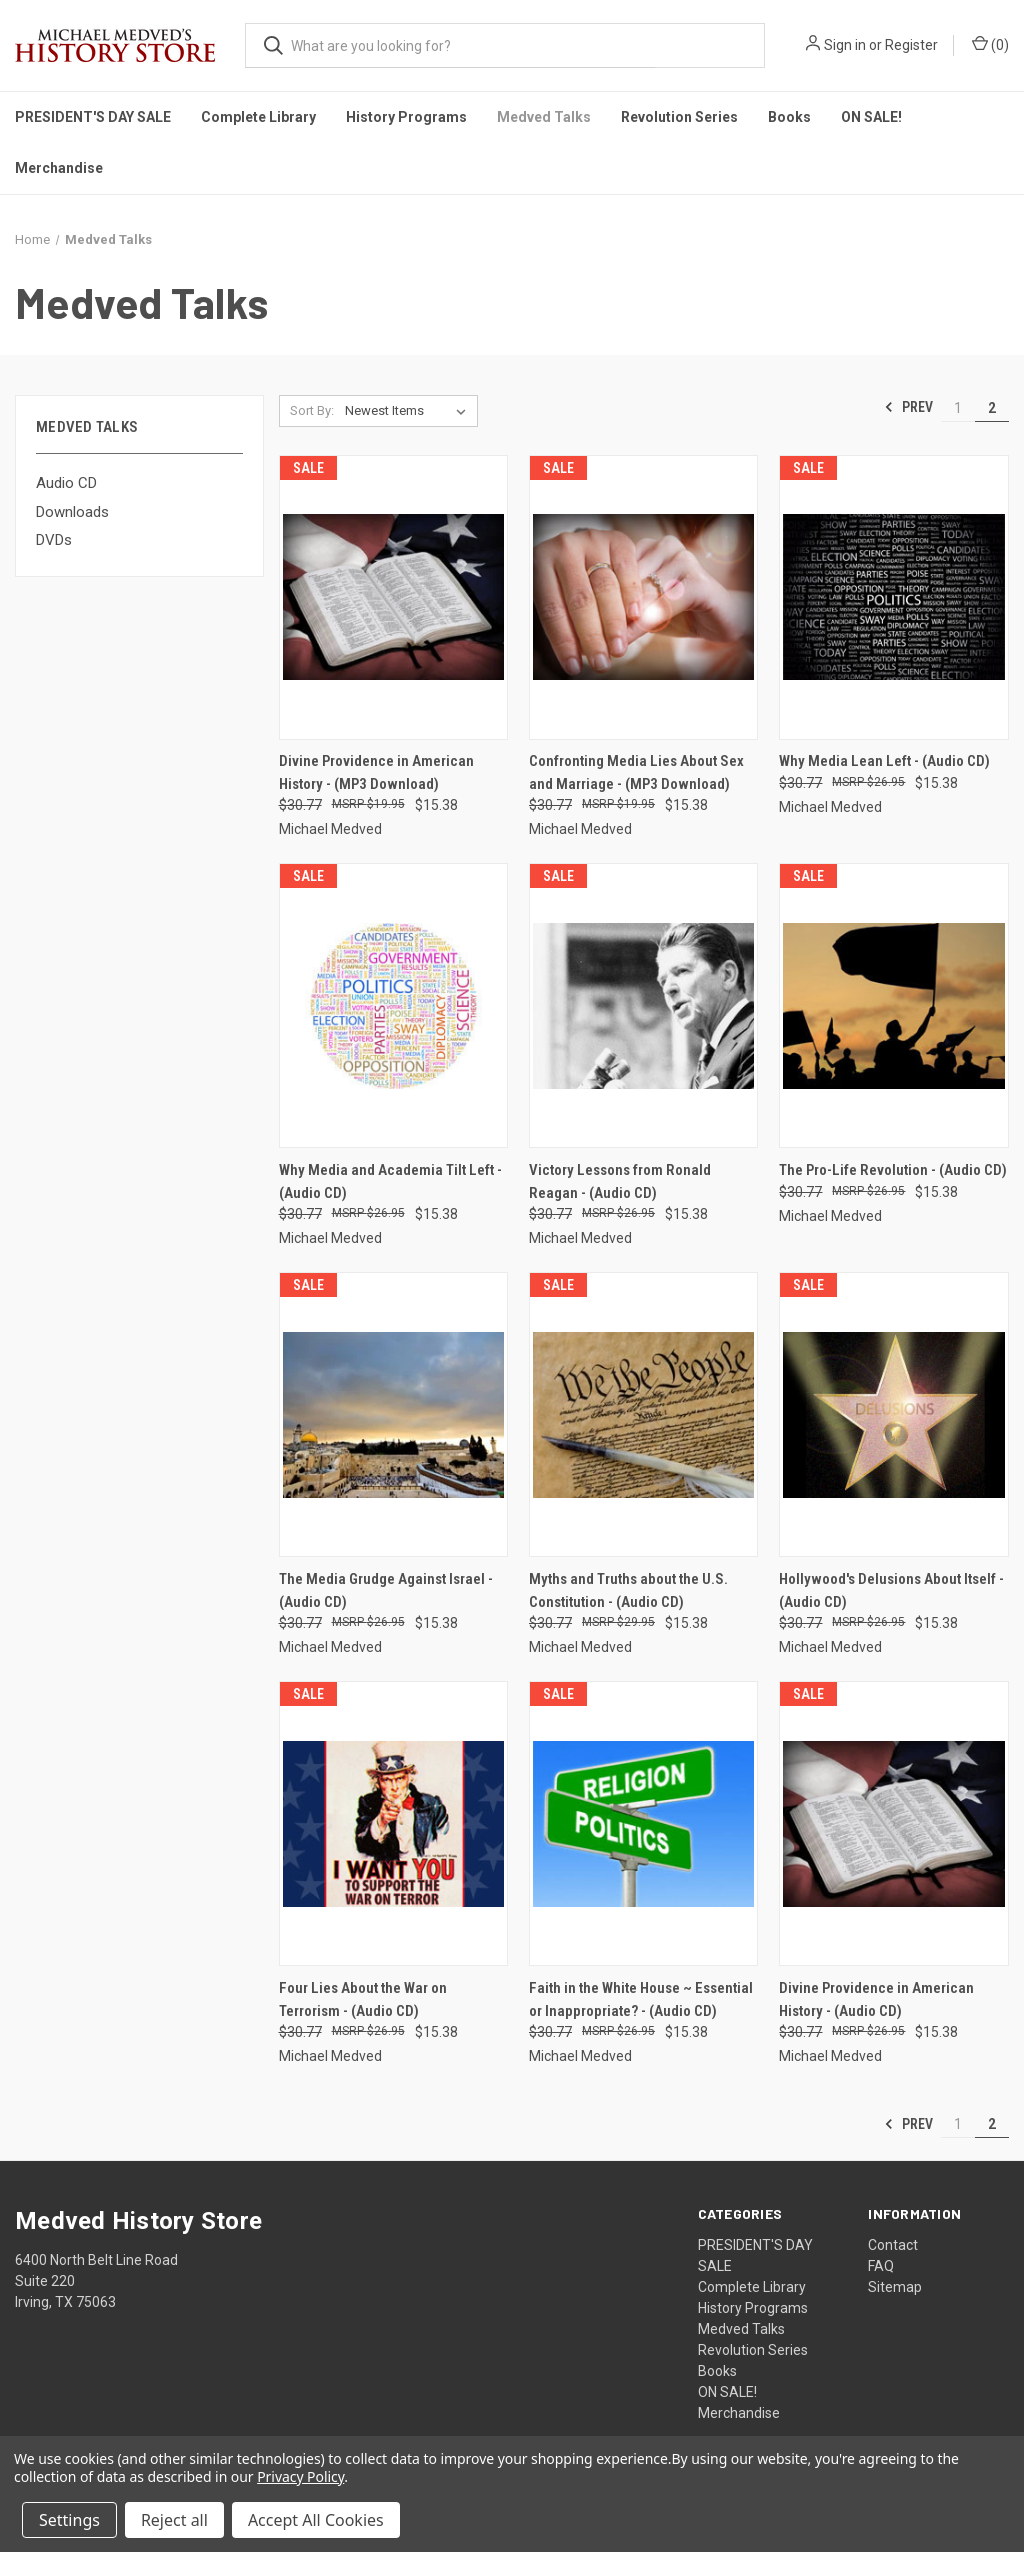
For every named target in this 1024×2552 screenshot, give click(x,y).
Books (789, 117)
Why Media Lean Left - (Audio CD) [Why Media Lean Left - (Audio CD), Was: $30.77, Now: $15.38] (884, 761)
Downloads (72, 512)
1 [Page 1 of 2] (958, 408)
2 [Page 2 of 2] (992, 408)
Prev (908, 407)
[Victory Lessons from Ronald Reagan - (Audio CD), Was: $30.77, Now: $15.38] (643, 1005)
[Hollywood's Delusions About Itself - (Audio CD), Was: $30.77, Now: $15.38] (893, 1414)
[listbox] (409, 411)
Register (911, 45)
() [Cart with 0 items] (990, 44)
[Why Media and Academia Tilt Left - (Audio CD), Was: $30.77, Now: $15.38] (393, 1005)
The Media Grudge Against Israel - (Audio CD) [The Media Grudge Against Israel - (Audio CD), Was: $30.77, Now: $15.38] (386, 1590)
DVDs (54, 540)
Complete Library (258, 117)
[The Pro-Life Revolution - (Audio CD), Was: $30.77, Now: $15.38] (893, 1005)
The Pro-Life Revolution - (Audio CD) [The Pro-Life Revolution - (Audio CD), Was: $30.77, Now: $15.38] (893, 1170)
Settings (69, 2520)
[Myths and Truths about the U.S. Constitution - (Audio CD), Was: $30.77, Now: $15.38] (643, 1414)
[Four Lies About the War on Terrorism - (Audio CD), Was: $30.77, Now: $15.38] (393, 1823)
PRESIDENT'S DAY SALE (93, 117)
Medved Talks (544, 117)
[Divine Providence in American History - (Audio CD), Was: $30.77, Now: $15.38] (893, 1823)
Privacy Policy (300, 2476)
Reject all (174, 2520)
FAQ (881, 2266)
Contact (893, 2245)
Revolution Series (679, 117)
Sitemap (895, 2287)
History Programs (406, 117)
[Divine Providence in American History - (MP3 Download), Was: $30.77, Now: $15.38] (393, 597)
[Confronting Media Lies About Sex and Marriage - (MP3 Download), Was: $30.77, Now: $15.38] (643, 597)
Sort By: (312, 410)
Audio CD (66, 483)
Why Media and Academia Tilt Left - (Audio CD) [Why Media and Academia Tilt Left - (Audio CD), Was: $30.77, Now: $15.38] (390, 1181)
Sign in (845, 45)
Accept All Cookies (316, 2520)
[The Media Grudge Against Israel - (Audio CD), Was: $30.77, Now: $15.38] (393, 1414)
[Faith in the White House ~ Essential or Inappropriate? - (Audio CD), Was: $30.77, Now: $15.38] (643, 1823)
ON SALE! (871, 117)
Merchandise (59, 168)
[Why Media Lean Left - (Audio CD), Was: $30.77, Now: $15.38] (893, 597)
